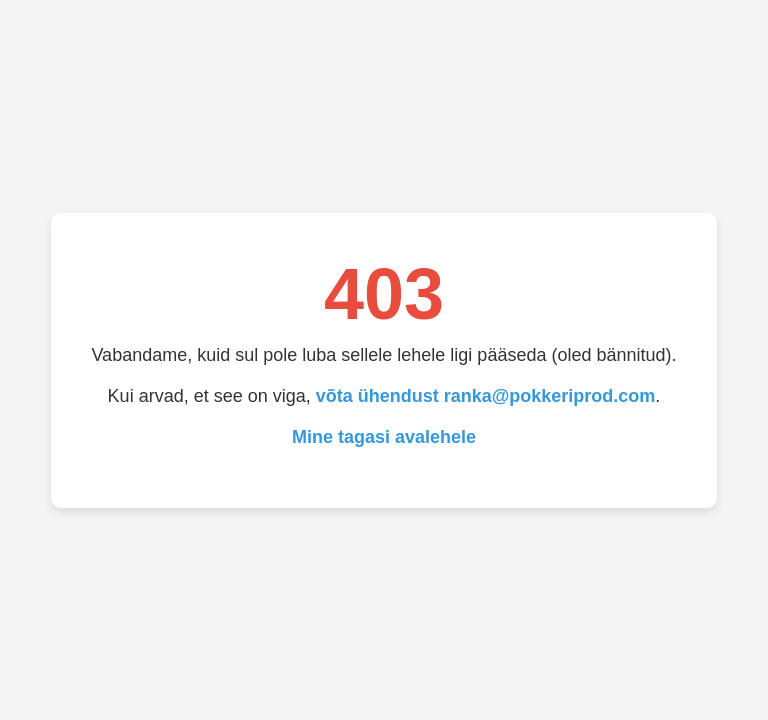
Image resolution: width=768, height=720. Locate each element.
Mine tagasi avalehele (384, 437)
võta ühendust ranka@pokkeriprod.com (486, 396)
